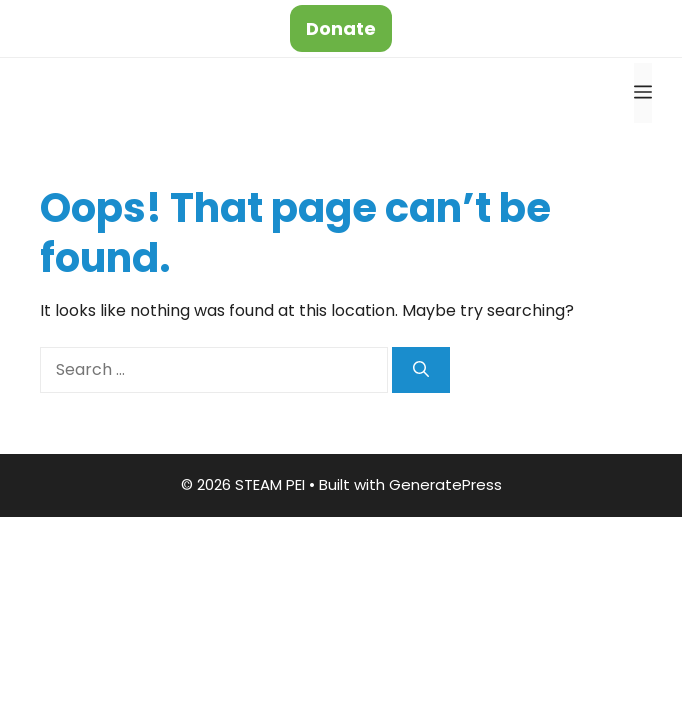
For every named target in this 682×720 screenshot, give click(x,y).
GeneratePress (445, 484)
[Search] (421, 370)
